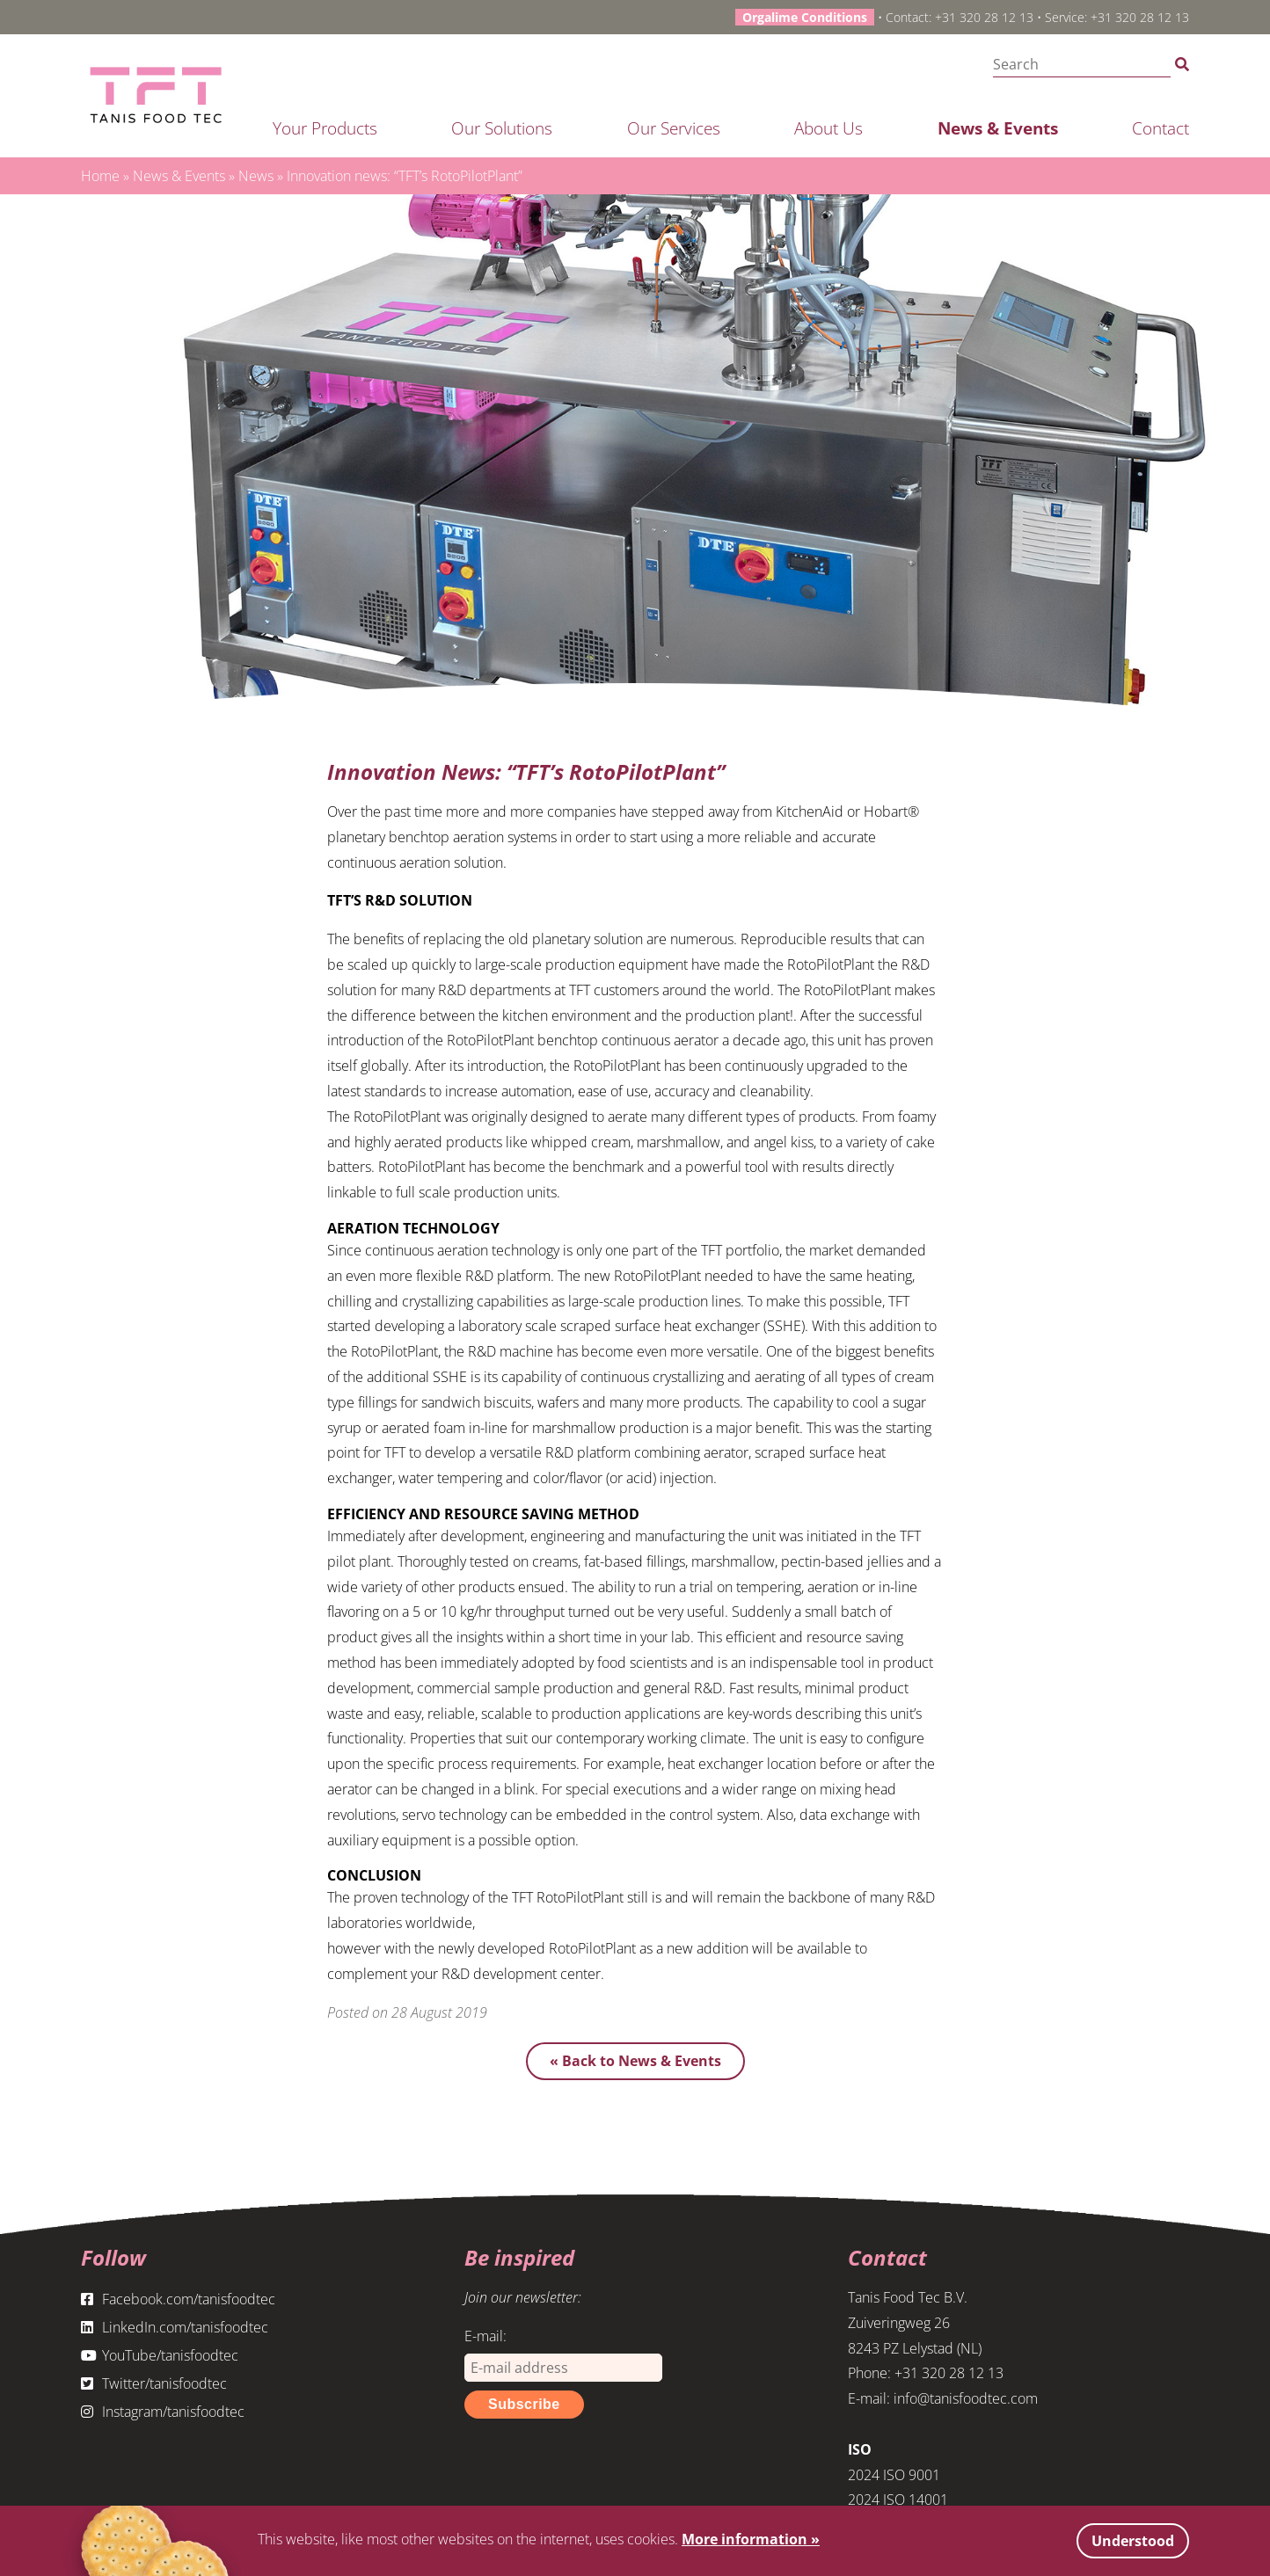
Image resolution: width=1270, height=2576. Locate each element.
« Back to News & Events (635, 2060)
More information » (751, 2539)
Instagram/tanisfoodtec (163, 2411)
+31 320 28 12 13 (984, 17)
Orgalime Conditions (804, 17)
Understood (1132, 2541)
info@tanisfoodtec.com (966, 2398)
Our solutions (501, 128)
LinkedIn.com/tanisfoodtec (174, 2327)
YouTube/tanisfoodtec (159, 2355)
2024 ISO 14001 (898, 2499)
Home (100, 176)
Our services (673, 128)
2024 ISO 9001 (894, 2475)
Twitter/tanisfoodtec (154, 2383)
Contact (1160, 128)
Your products (325, 128)
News (256, 176)
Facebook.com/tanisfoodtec (178, 2299)
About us (828, 128)
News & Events (998, 128)
